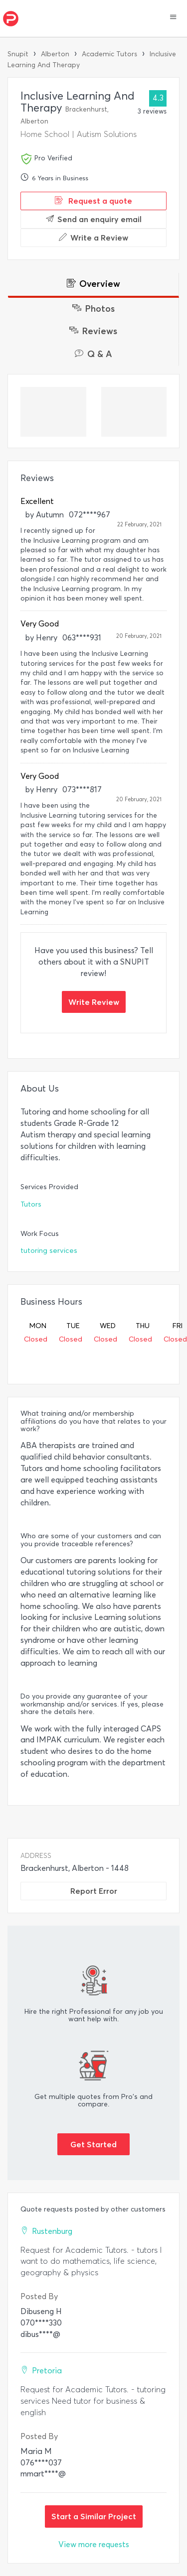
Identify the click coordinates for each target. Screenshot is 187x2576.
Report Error (93, 1891)
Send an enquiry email (94, 219)
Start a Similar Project (93, 2516)
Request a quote (93, 201)
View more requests (93, 2544)
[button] (173, 18)
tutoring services (48, 1250)
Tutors (30, 1204)
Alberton (55, 54)
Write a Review (93, 238)
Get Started (93, 2144)
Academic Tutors (109, 54)
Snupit (17, 54)
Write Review (93, 1002)
